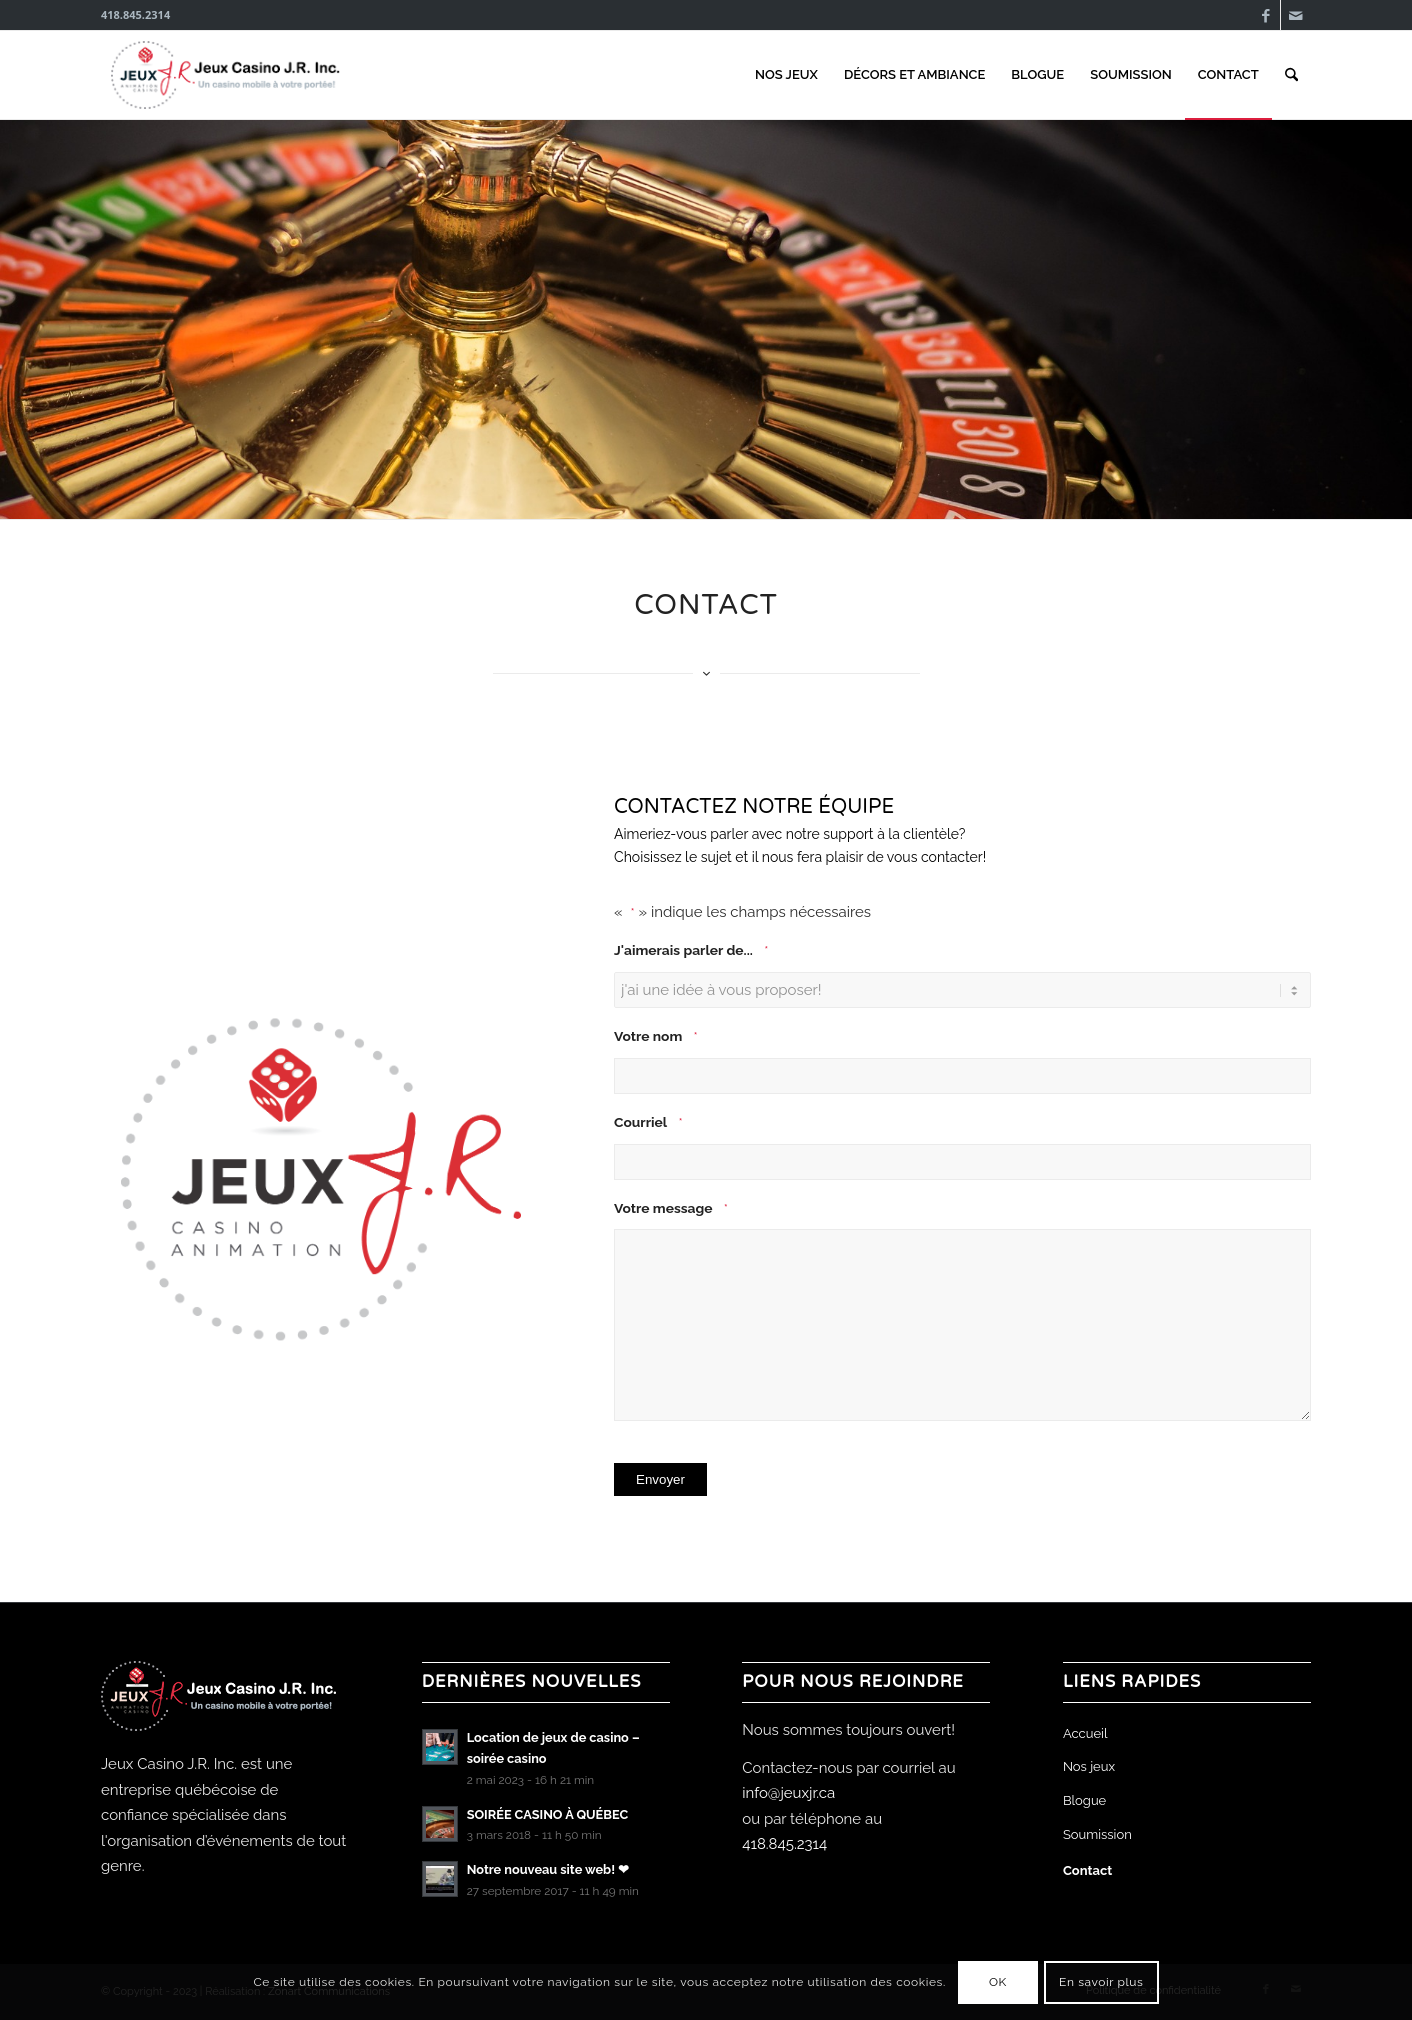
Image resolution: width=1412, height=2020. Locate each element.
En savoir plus (1101, 1982)
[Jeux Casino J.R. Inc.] (227, 75)
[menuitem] (786, 75)
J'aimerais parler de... (691, 951)
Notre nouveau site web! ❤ (548, 1869)
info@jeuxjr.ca (788, 1793)
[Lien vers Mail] (1296, 15)
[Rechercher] (1291, 75)
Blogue (1084, 1800)
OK (998, 1982)
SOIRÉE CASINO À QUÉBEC (548, 1814)
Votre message (671, 1209)
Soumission (1097, 1834)
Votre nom (656, 1037)
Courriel (648, 1123)
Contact (1087, 1870)
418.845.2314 (784, 1844)
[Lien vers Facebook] (1265, 15)
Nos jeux (1089, 1766)
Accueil (1085, 1733)
